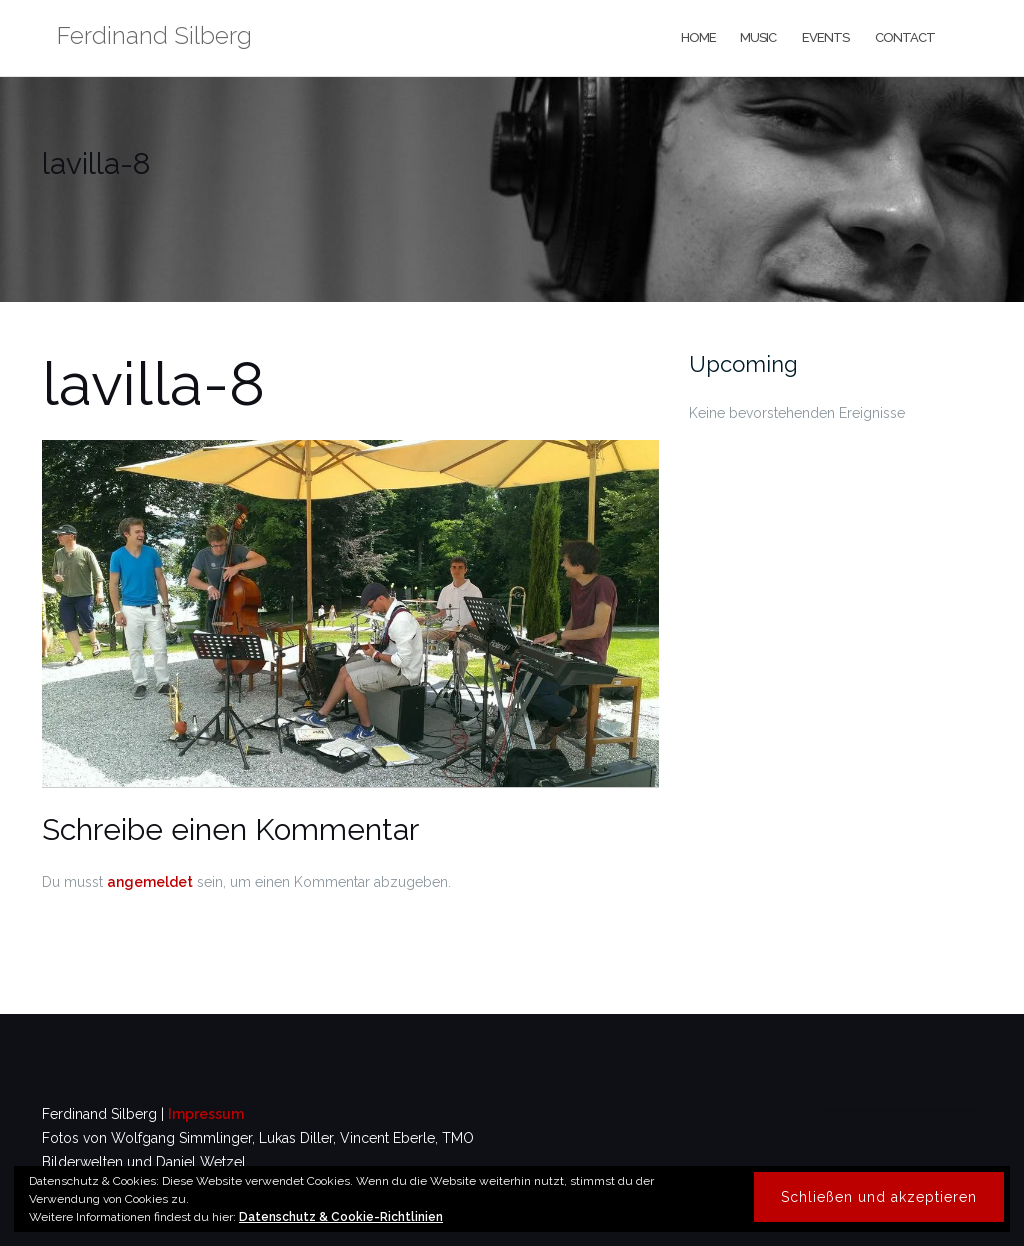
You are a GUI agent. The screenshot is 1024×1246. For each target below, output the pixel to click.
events (824, 37)
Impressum (206, 1114)
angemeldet (150, 882)
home (697, 37)
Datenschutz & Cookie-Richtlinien (341, 1217)
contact (904, 37)
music (758, 37)
